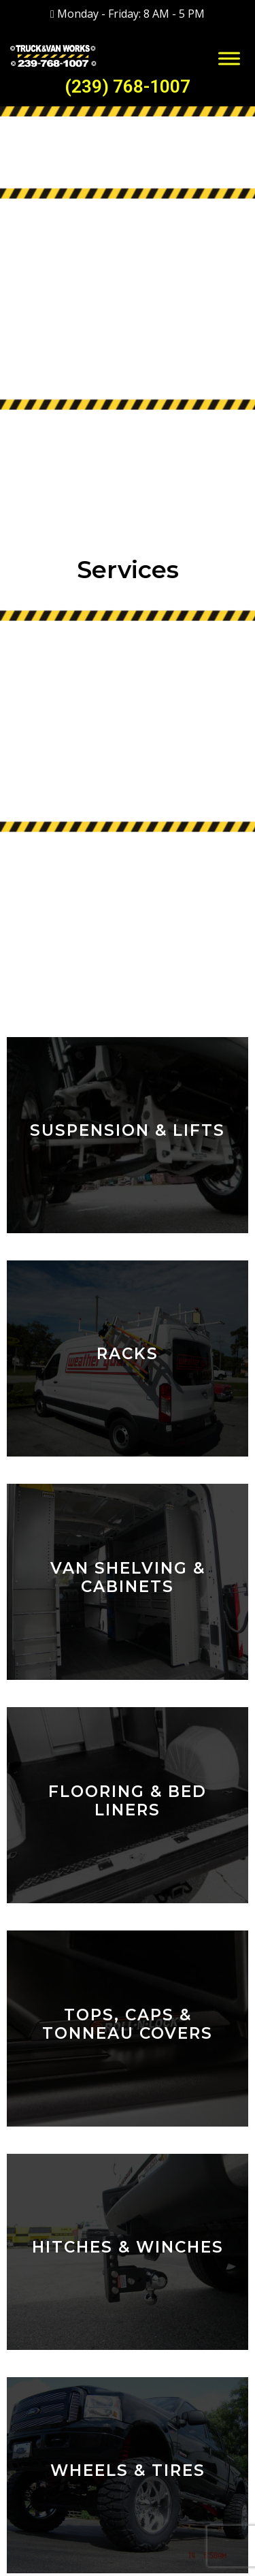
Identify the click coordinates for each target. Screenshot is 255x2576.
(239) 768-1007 (127, 86)
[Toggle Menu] (229, 58)
